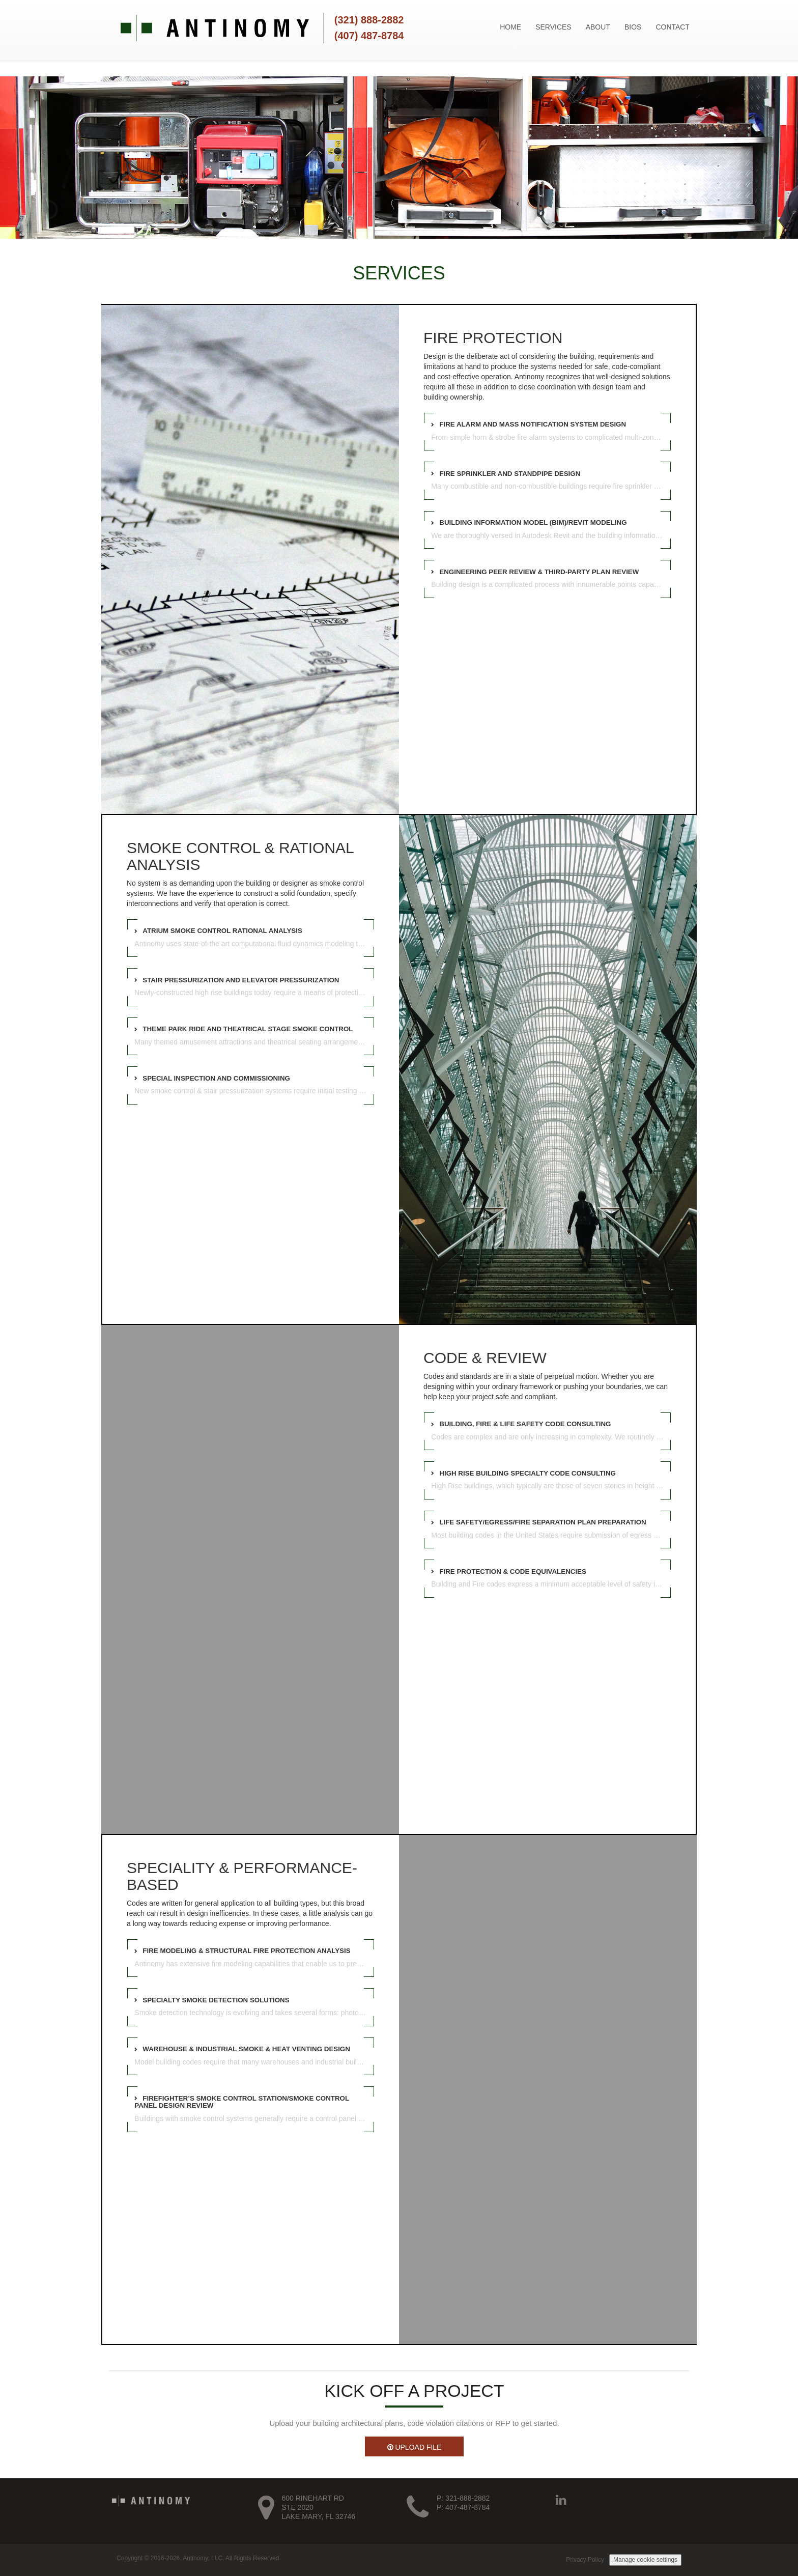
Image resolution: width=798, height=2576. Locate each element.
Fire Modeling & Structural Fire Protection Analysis (246, 1951)
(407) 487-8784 (369, 35)
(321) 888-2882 (369, 19)
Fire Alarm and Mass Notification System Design (532, 424)
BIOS (632, 27)
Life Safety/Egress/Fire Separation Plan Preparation (542, 1522)
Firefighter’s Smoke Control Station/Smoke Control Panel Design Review (241, 2102)
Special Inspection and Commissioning (216, 1078)
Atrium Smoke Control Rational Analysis (222, 931)
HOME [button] (510, 27)
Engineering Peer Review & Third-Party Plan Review (539, 572)
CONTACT (673, 27)
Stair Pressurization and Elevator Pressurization (240, 980)
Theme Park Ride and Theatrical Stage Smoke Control (247, 1029)
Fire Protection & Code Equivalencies (512, 1571)
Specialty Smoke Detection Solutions (215, 2000)
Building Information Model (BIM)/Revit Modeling (532, 522)
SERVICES (553, 27)
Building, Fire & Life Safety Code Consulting (525, 1424)
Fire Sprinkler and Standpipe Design (509, 473)
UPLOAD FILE (414, 2447)
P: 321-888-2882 (463, 2498)
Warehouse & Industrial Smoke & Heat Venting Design (246, 2049)
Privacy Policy (585, 2559)
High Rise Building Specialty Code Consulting (527, 1473)
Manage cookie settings (645, 2559)
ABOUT (598, 27)
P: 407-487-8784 (463, 2507)
